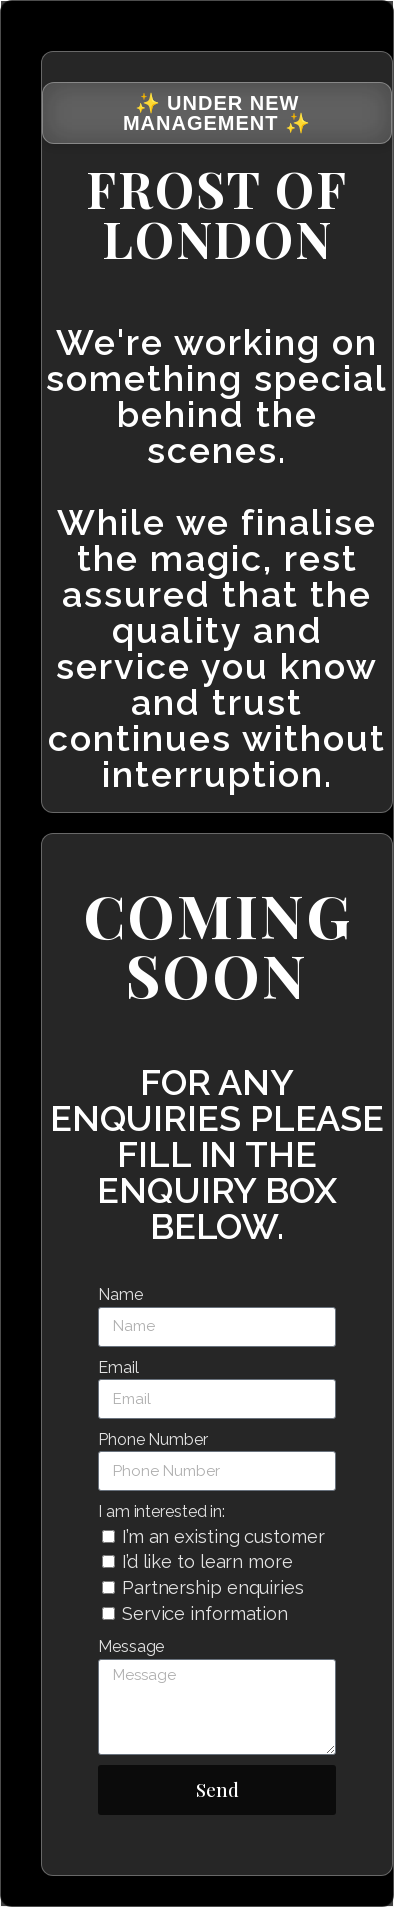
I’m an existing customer (223, 1536)
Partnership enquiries (213, 1587)
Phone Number (153, 1439)
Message (131, 1646)
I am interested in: (161, 1511)
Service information (205, 1613)
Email (118, 1367)
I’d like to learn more (207, 1561)
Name (120, 1294)
